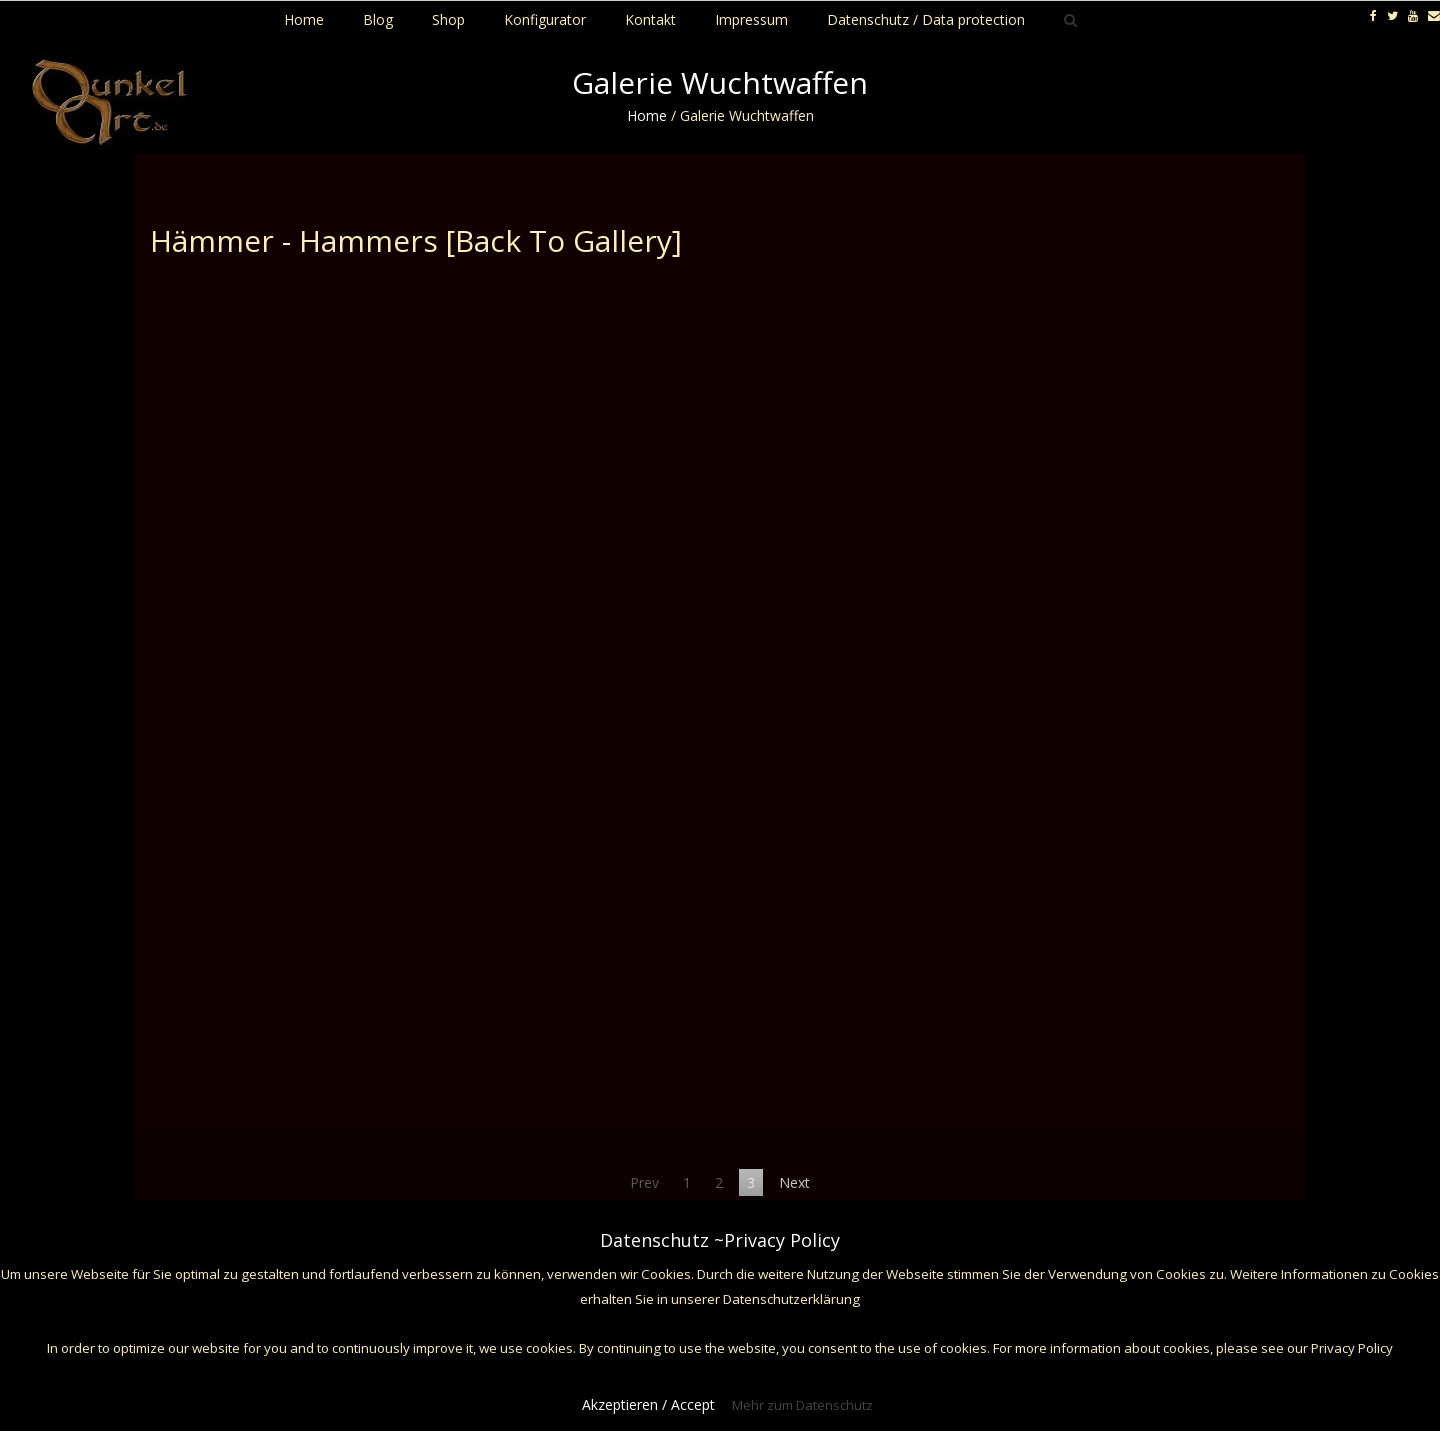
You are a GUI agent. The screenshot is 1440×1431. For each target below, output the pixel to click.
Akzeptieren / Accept (648, 1404)
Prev (644, 1182)
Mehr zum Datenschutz (802, 1405)
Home (647, 115)
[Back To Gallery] (564, 240)
